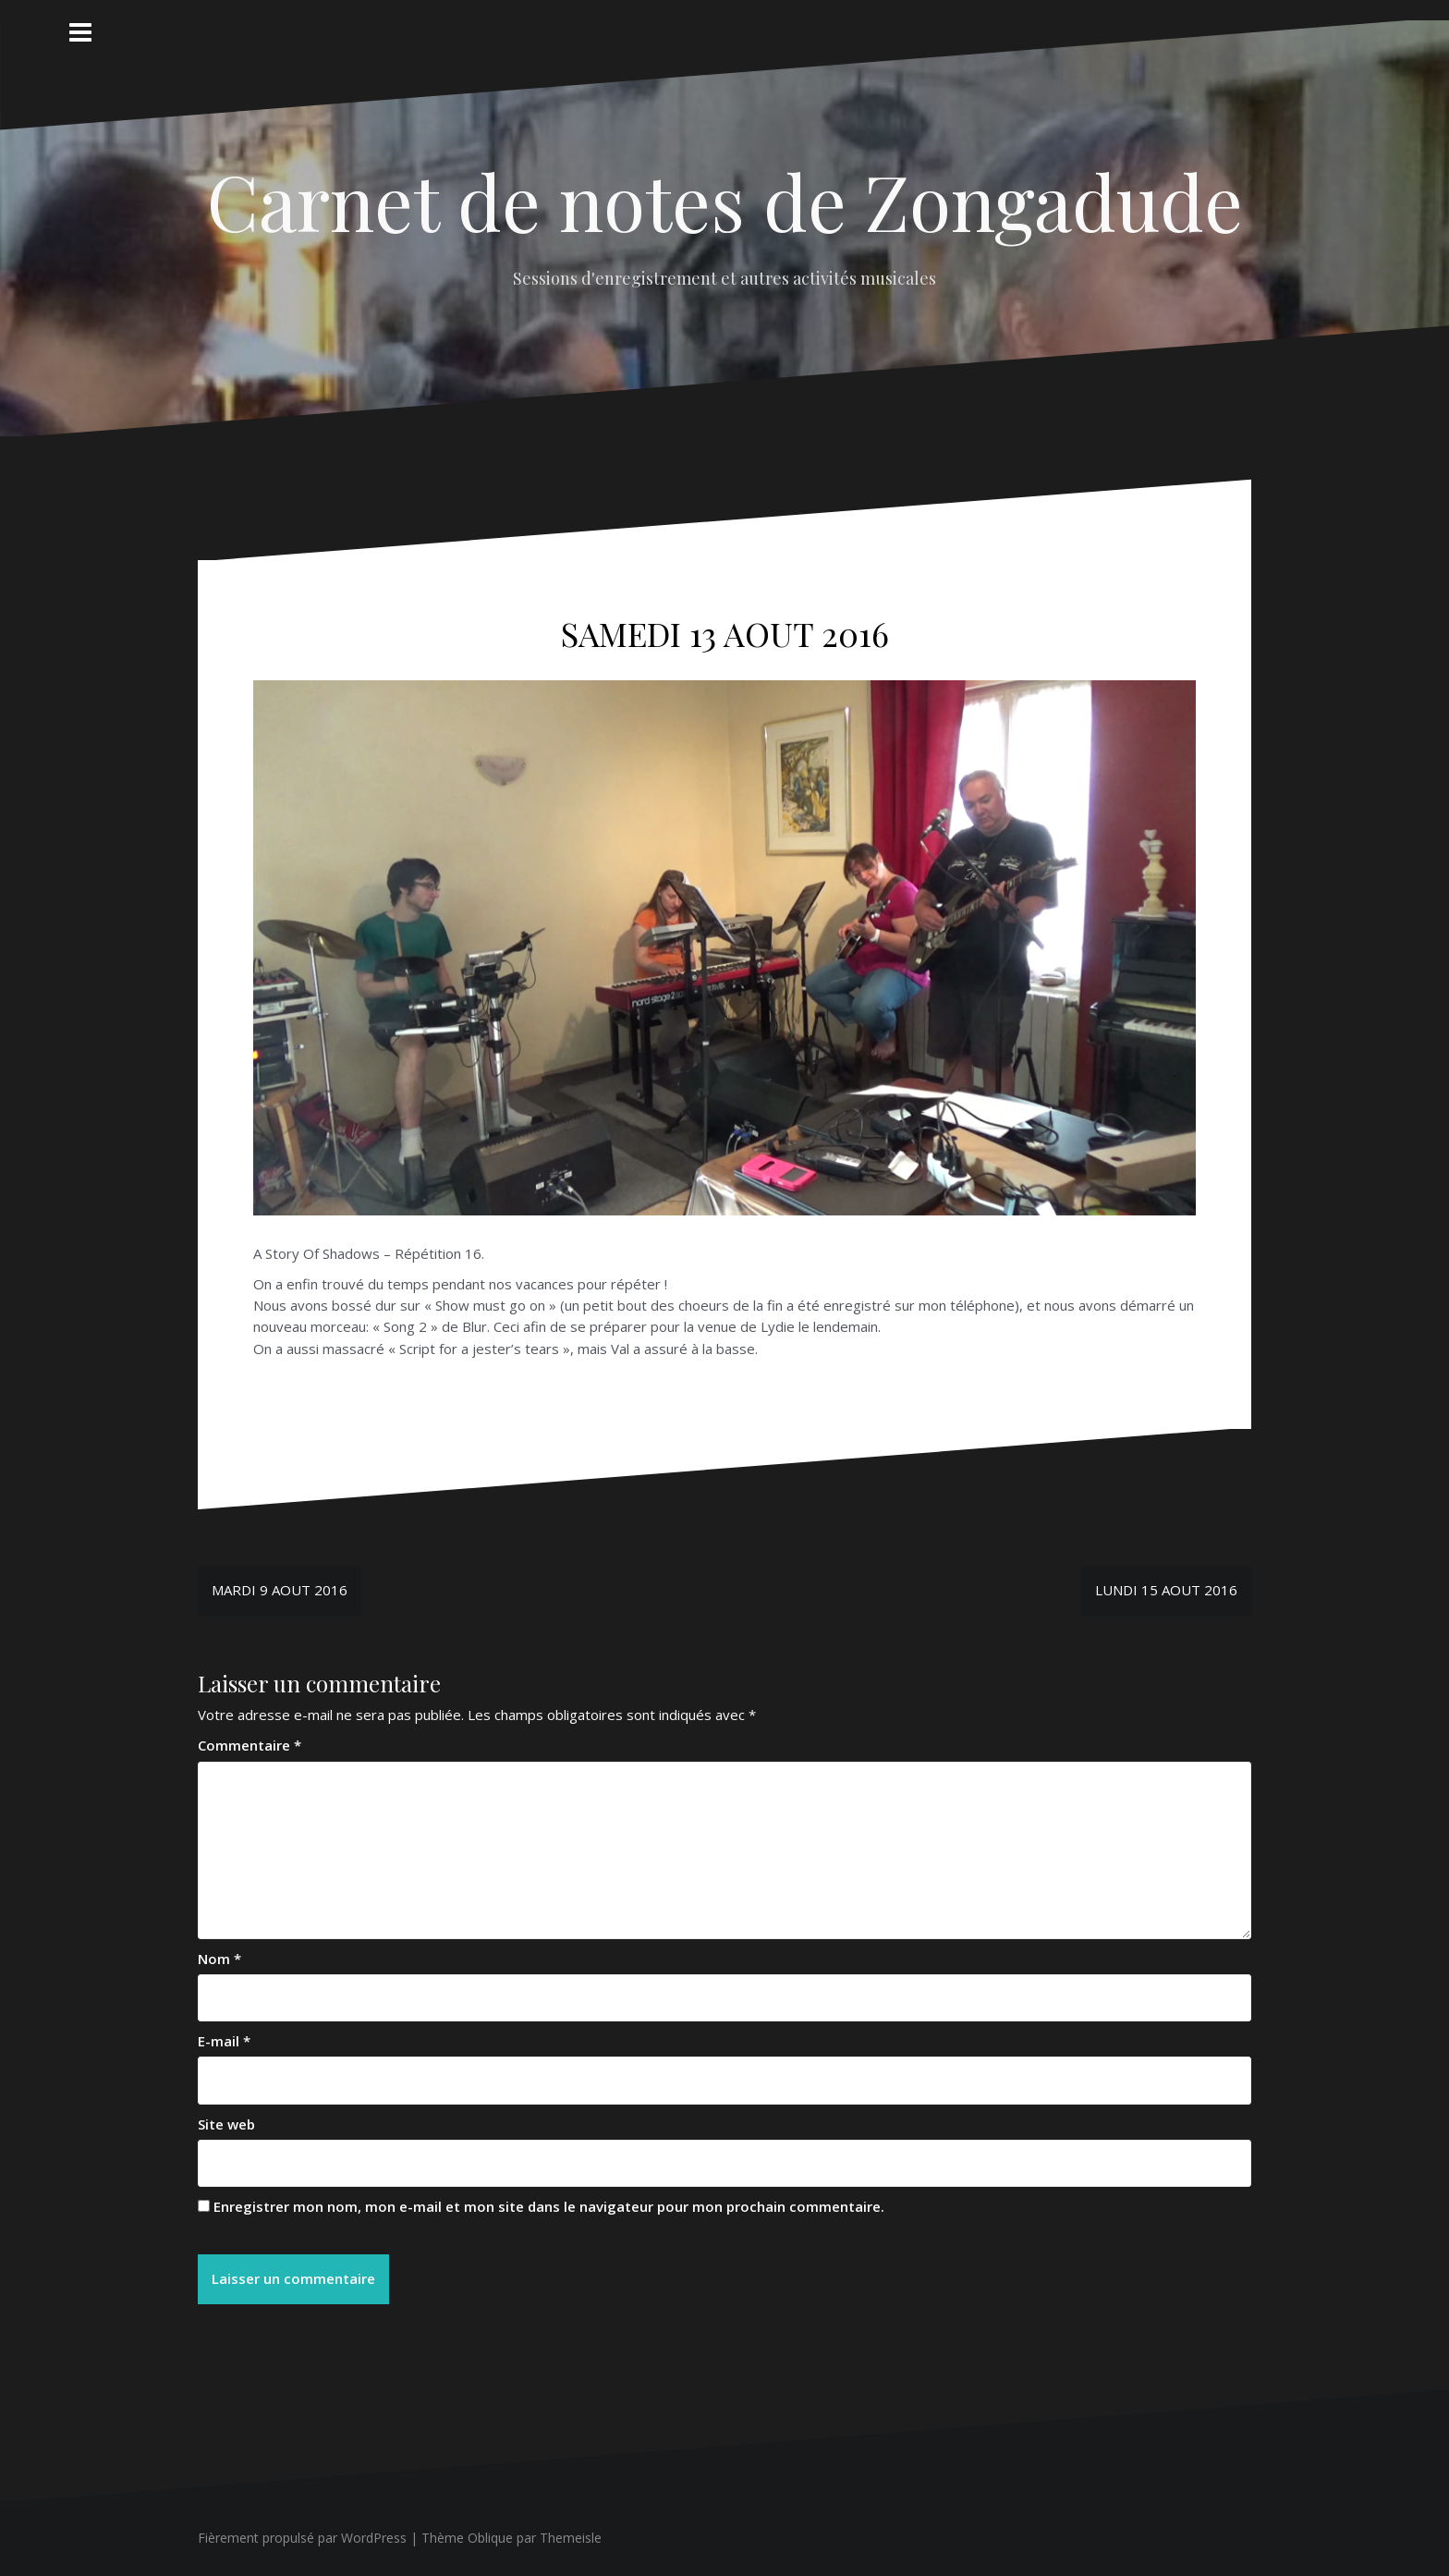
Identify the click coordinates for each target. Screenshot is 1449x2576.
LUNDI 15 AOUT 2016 (1166, 1590)
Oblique (490, 2537)
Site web (226, 2124)
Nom (219, 1958)
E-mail (224, 2041)
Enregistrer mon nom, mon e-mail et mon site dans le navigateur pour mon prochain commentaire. (548, 2206)
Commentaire (249, 1745)
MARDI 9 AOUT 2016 (279, 1590)
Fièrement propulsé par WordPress (302, 2537)
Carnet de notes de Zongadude (725, 200)
